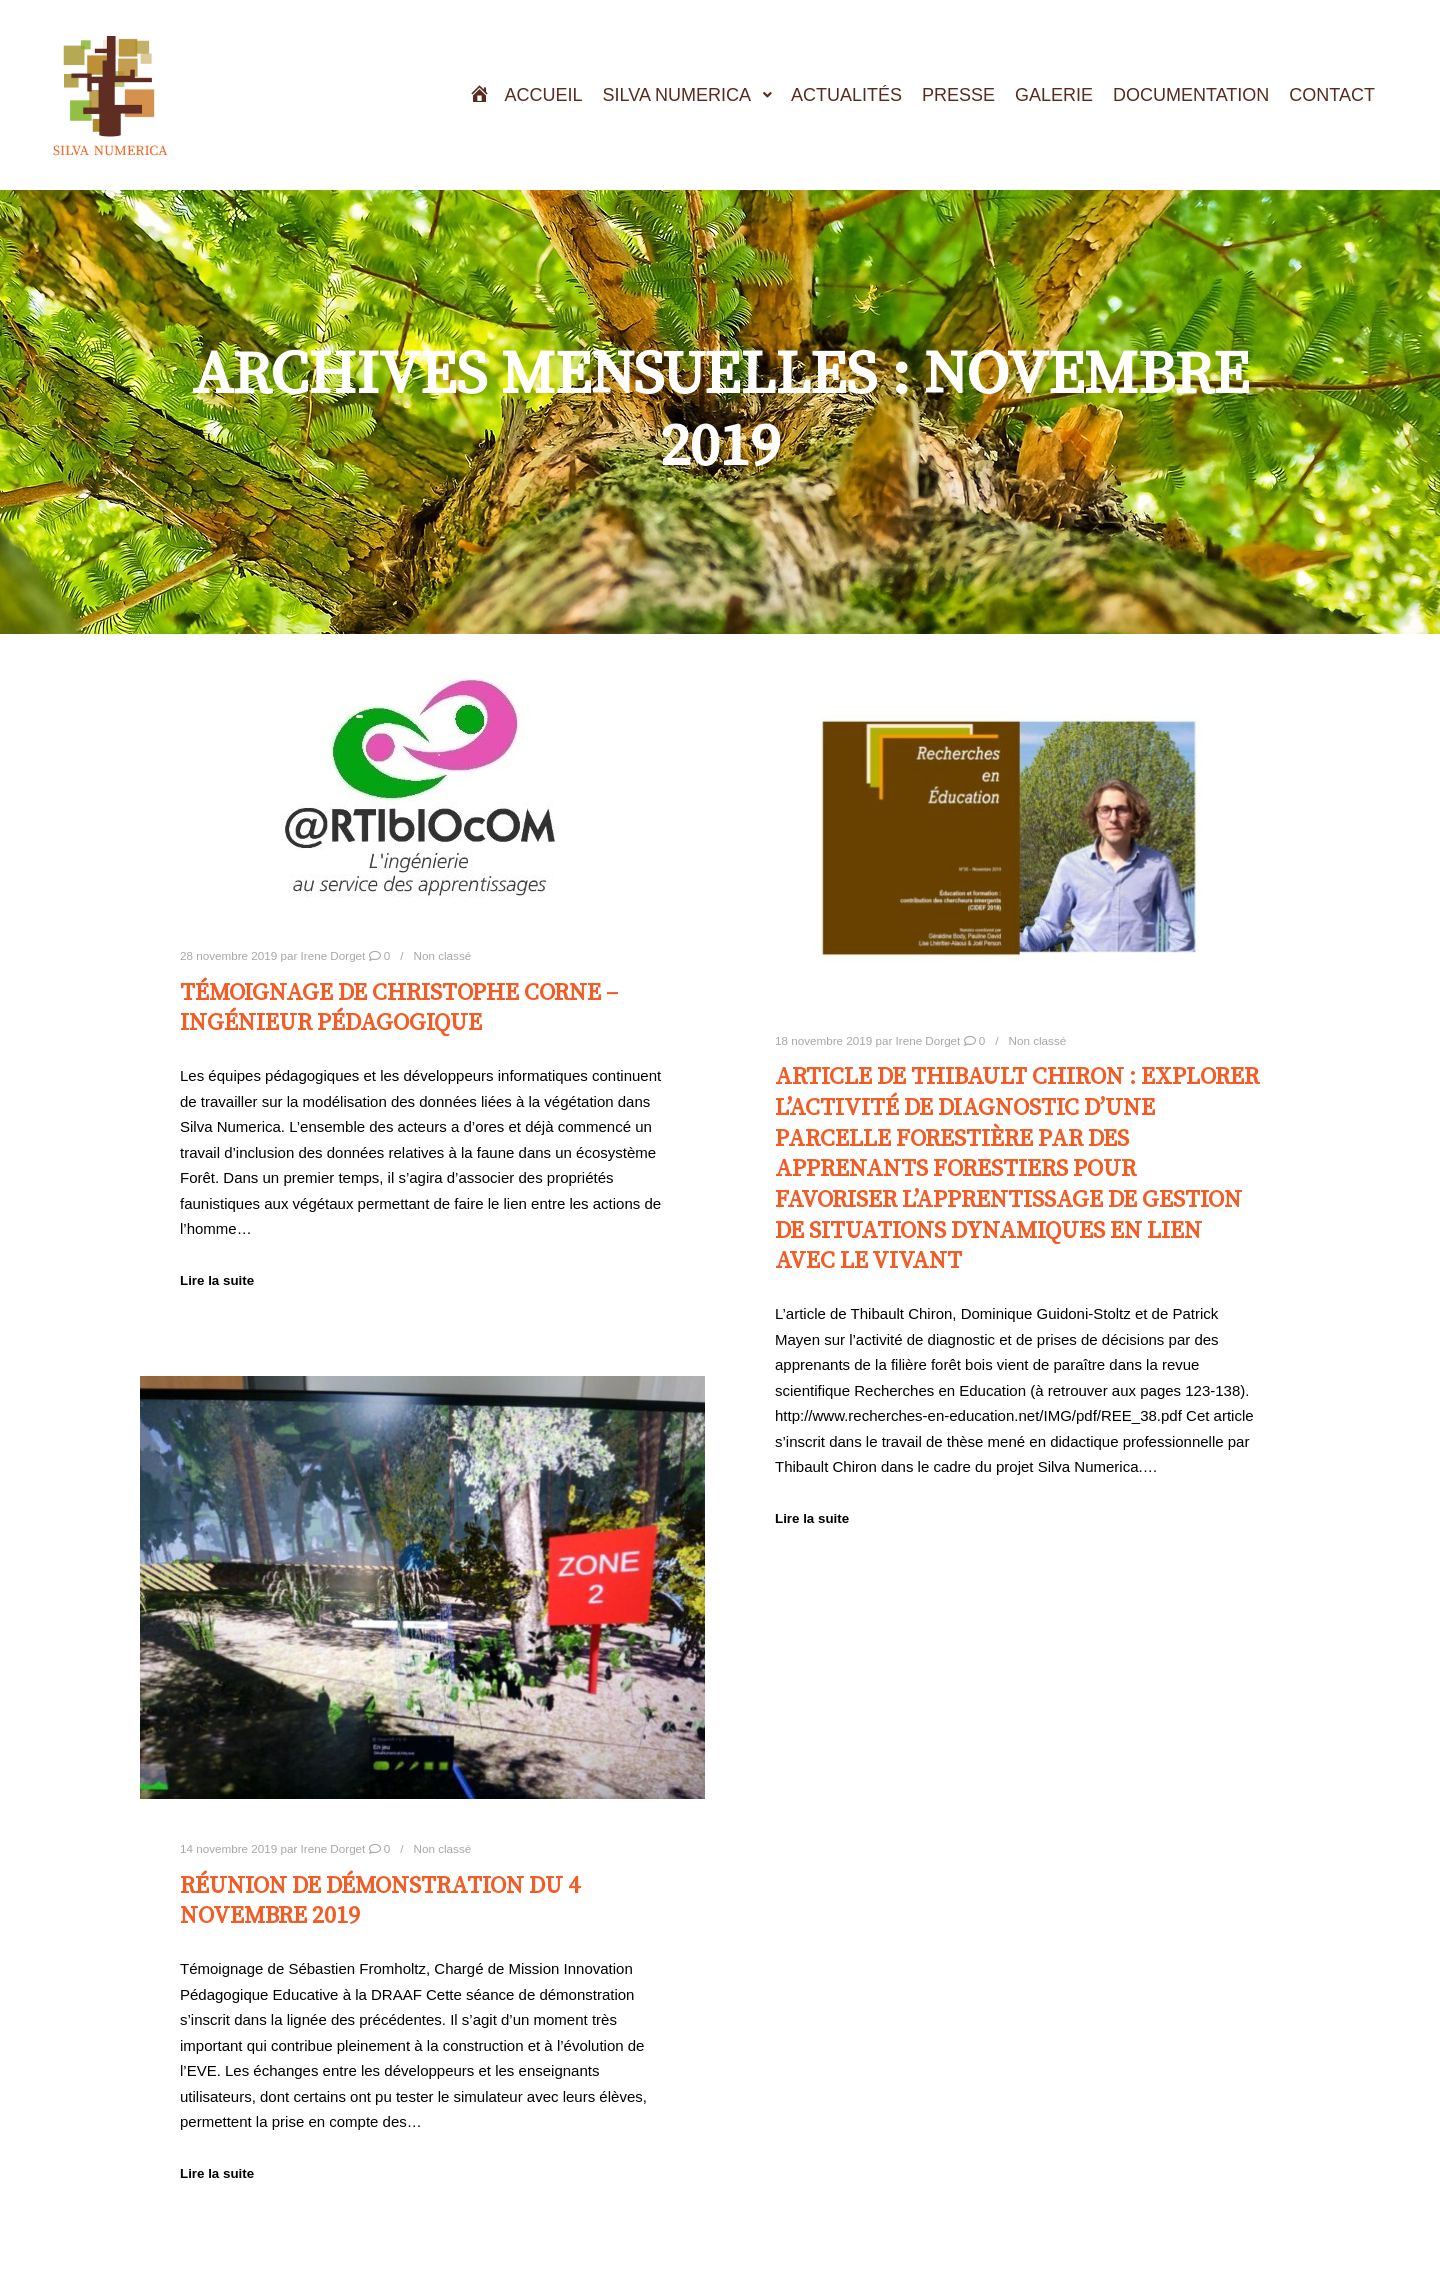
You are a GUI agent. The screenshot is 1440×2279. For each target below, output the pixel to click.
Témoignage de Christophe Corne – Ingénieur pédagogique (399, 1008)
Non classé (443, 955)
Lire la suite (217, 1280)
